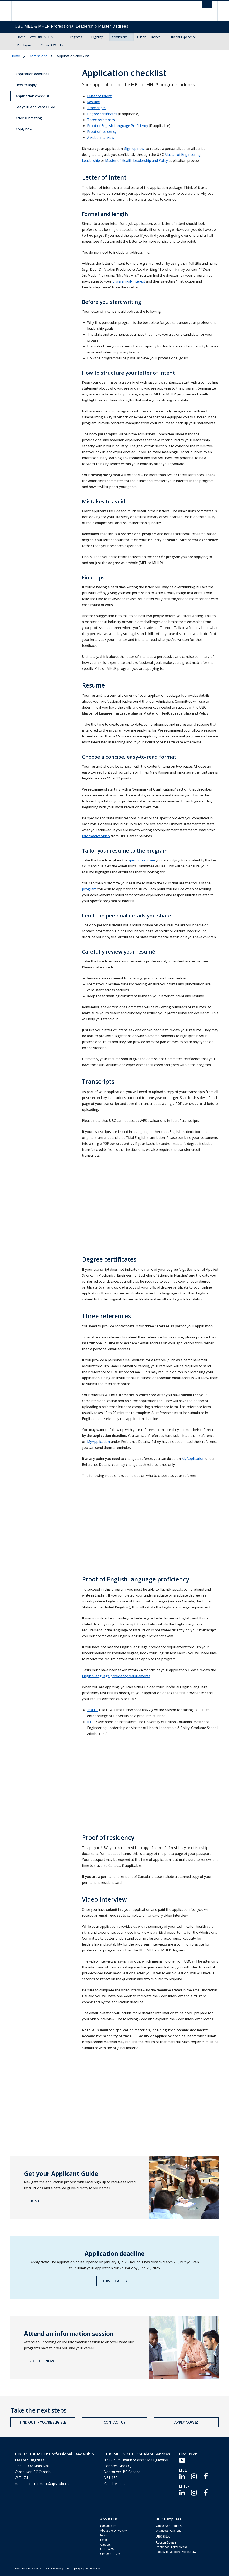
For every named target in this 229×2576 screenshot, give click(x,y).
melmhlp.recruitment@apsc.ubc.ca (42, 2483)
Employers (24, 45)
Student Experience (183, 37)
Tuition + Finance (148, 37)
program (89, 889)
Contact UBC (108, 2526)
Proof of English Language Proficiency (117, 125)
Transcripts (96, 108)
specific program (141, 860)
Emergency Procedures (28, 2568)
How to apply (26, 85)
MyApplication (98, 1441)
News (103, 2535)
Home (21, 37)
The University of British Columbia (25, 11)
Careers (105, 2544)
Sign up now (134, 148)
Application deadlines (32, 74)
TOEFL (92, 1710)
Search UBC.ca (110, 2554)
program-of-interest (128, 281)
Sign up (35, 2201)
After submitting (29, 118)
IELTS (91, 1721)
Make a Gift (107, 2549)
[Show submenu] (63, 37)
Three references (101, 119)
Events (104, 2540)
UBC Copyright (73, 2568)
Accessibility (93, 2568)
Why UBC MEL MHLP (44, 37)
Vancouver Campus (169, 2526)
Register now (41, 2361)
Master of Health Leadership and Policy (136, 160)
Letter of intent (99, 96)
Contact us (114, 2422)
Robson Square (166, 2542)
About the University (113, 2530)
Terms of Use (53, 2568)
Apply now (24, 129)
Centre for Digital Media (171, 2547)
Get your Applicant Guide (35, 107)
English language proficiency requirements (116, 1676)
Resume (93, 102)
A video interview (100, 137)
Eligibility (97, 37)
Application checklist (33, 96)
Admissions (119, 37)
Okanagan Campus (168, 2530)
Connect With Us (52, 45)
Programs (75, 37)
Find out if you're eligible (43, 2422)
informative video (96, 836)
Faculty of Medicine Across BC (176, 2551)
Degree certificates (102, 113)
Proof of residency (101, 131)
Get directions (115, 2483)
